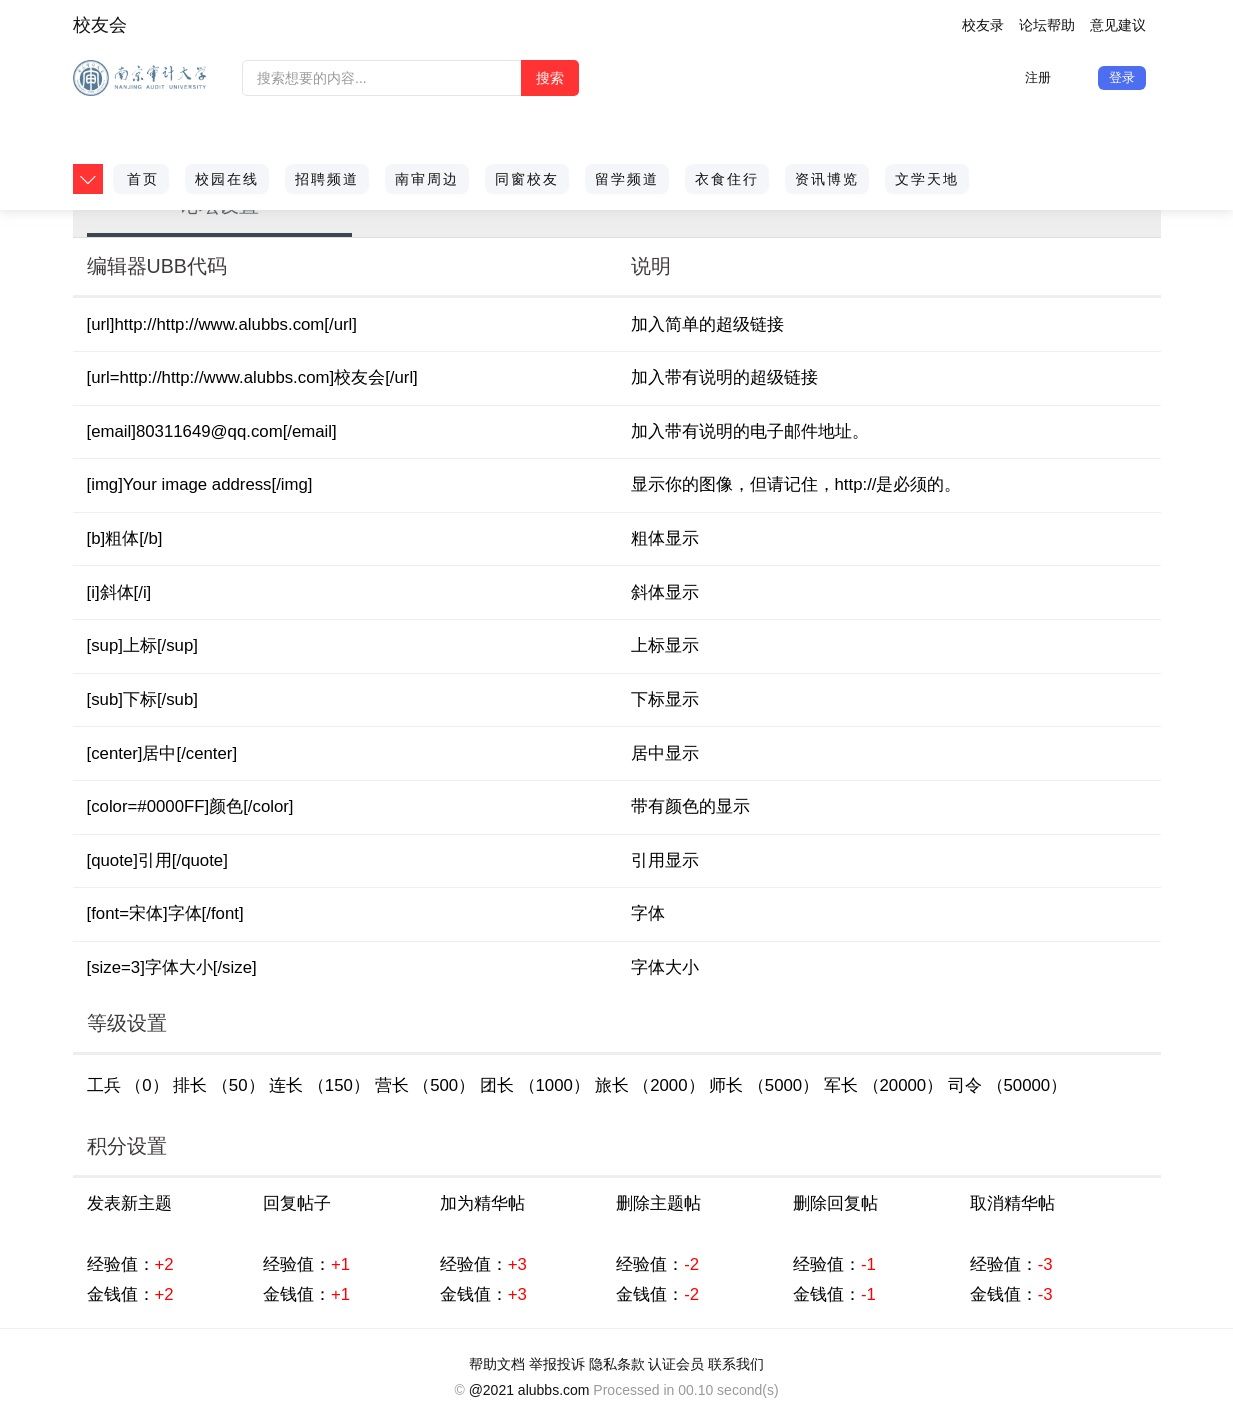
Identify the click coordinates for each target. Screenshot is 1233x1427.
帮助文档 (497, 1364)
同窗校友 (527, 179)
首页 (143, 179)
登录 (1122, 77)
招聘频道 (327, 179)
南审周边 (427, 179)
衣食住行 (727, 179)
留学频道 (627, 179)
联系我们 (736, 1364)
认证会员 (676, 1364)
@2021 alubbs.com (529, 1390)
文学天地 (927, 179)
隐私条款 (617, 1364)
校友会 (100, 25)
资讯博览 (827, 179)
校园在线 (227, 179)
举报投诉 (557, 1364)
